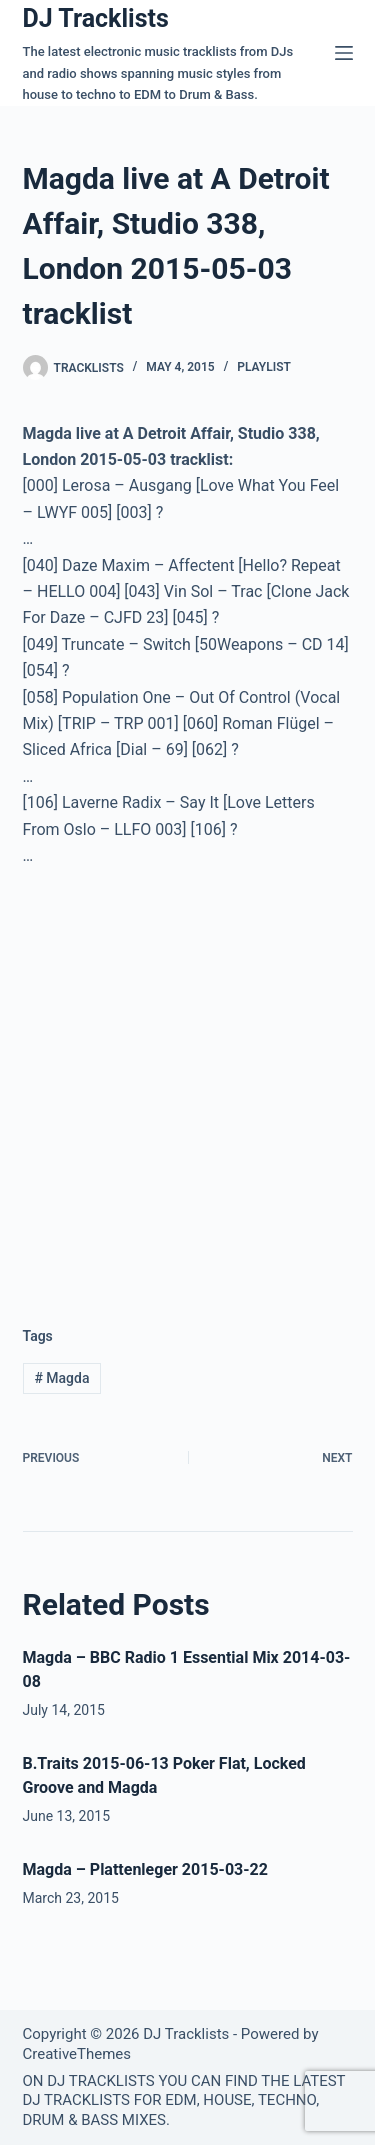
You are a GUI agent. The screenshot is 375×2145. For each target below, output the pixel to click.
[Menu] (344, 53)
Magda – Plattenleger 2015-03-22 (145, 1869)
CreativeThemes (77, 2054)
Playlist (264, 367)
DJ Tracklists (96, 18)
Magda (61, 1378)
